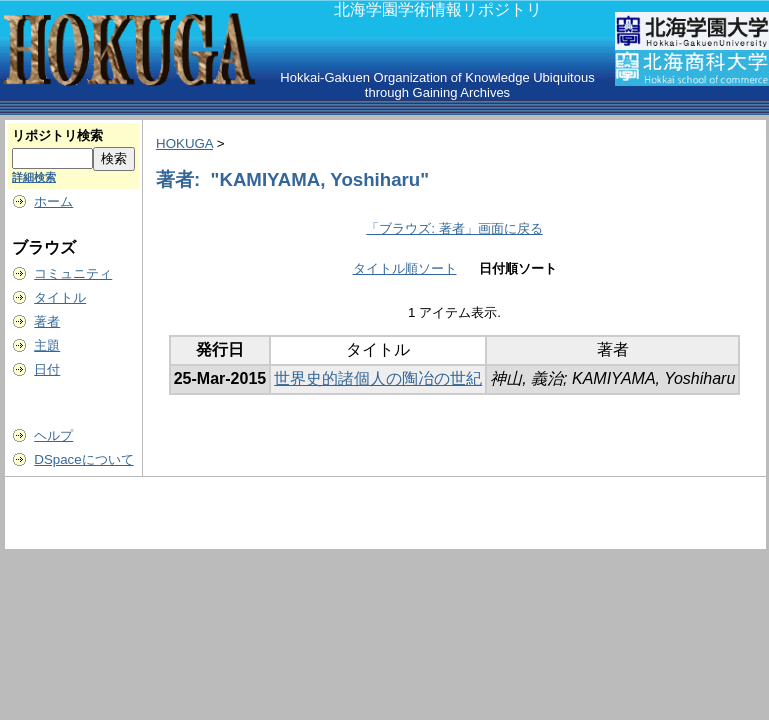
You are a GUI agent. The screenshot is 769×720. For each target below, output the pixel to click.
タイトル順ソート (405, 268)
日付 (47, 369)
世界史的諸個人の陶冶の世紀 (378, 378)
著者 (47, 321)
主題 (47, 345)
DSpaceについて (83, 459)
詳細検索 (34, 177)
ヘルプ (53, 435)
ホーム (53, 201)
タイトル (60, 297)
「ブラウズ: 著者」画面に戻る (454, 228)
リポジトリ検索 (57, 135)
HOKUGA (184, 143)
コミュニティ (73, 273)
